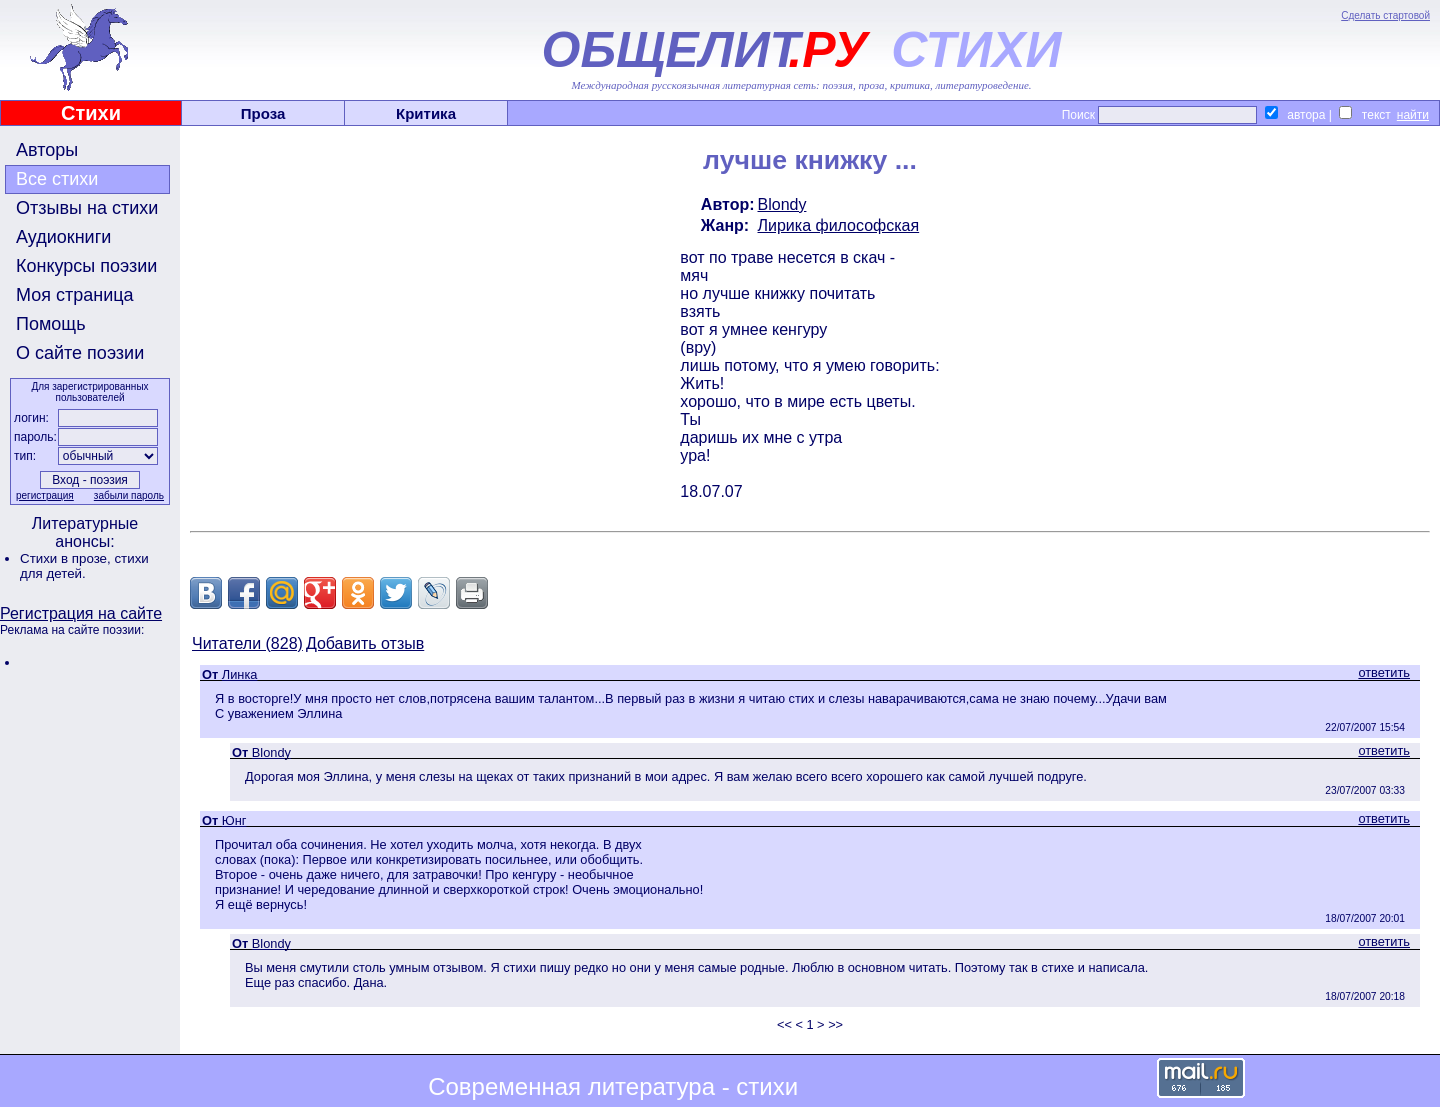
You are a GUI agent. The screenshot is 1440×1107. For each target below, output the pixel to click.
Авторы (47, 150)
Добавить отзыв (365, 643)
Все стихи (57, 179)
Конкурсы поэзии (86, 266)
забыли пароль (129, 495)
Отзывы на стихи (87, 208)
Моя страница (75, 295)
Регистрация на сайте (81, 613)
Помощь (51, 324)
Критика (426, 113)
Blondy (782, 204)
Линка (240, 674)
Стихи (91, 113)
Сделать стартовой (1385, 15)
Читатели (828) (247, 643)
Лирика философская (839, 225)
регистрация (45, 495)
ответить (1384, 672)
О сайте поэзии (80, 353)
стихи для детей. (84, 566)
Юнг (234, 820)
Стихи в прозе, (67, 558)
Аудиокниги (63, 237)
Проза (263, 113)
